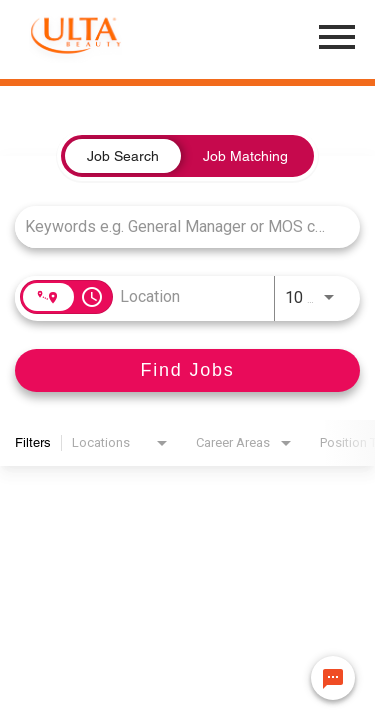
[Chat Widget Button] (333, 678)
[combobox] (177, 226)
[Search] (187, 370)
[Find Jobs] (187, 370)
